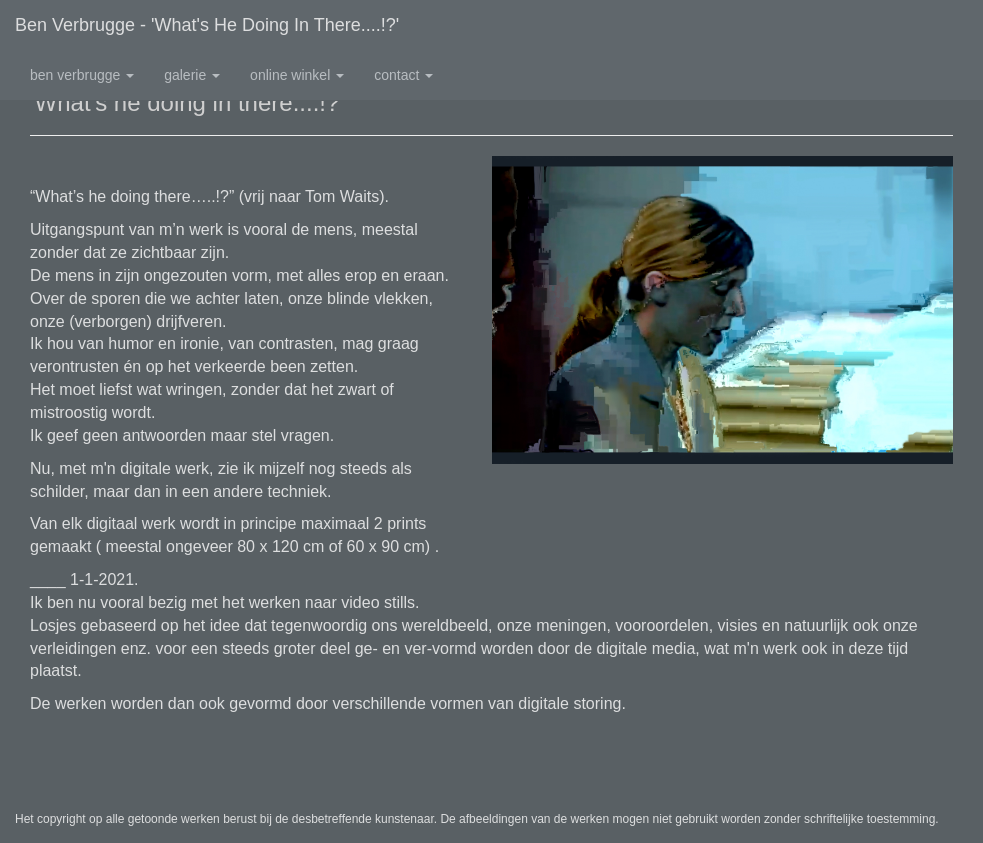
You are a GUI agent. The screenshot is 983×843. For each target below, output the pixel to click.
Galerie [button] (192, 75)
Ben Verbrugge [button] (82, 75)
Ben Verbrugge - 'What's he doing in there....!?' (207, 25)
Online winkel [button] (297, 75)
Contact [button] (403, 75)
